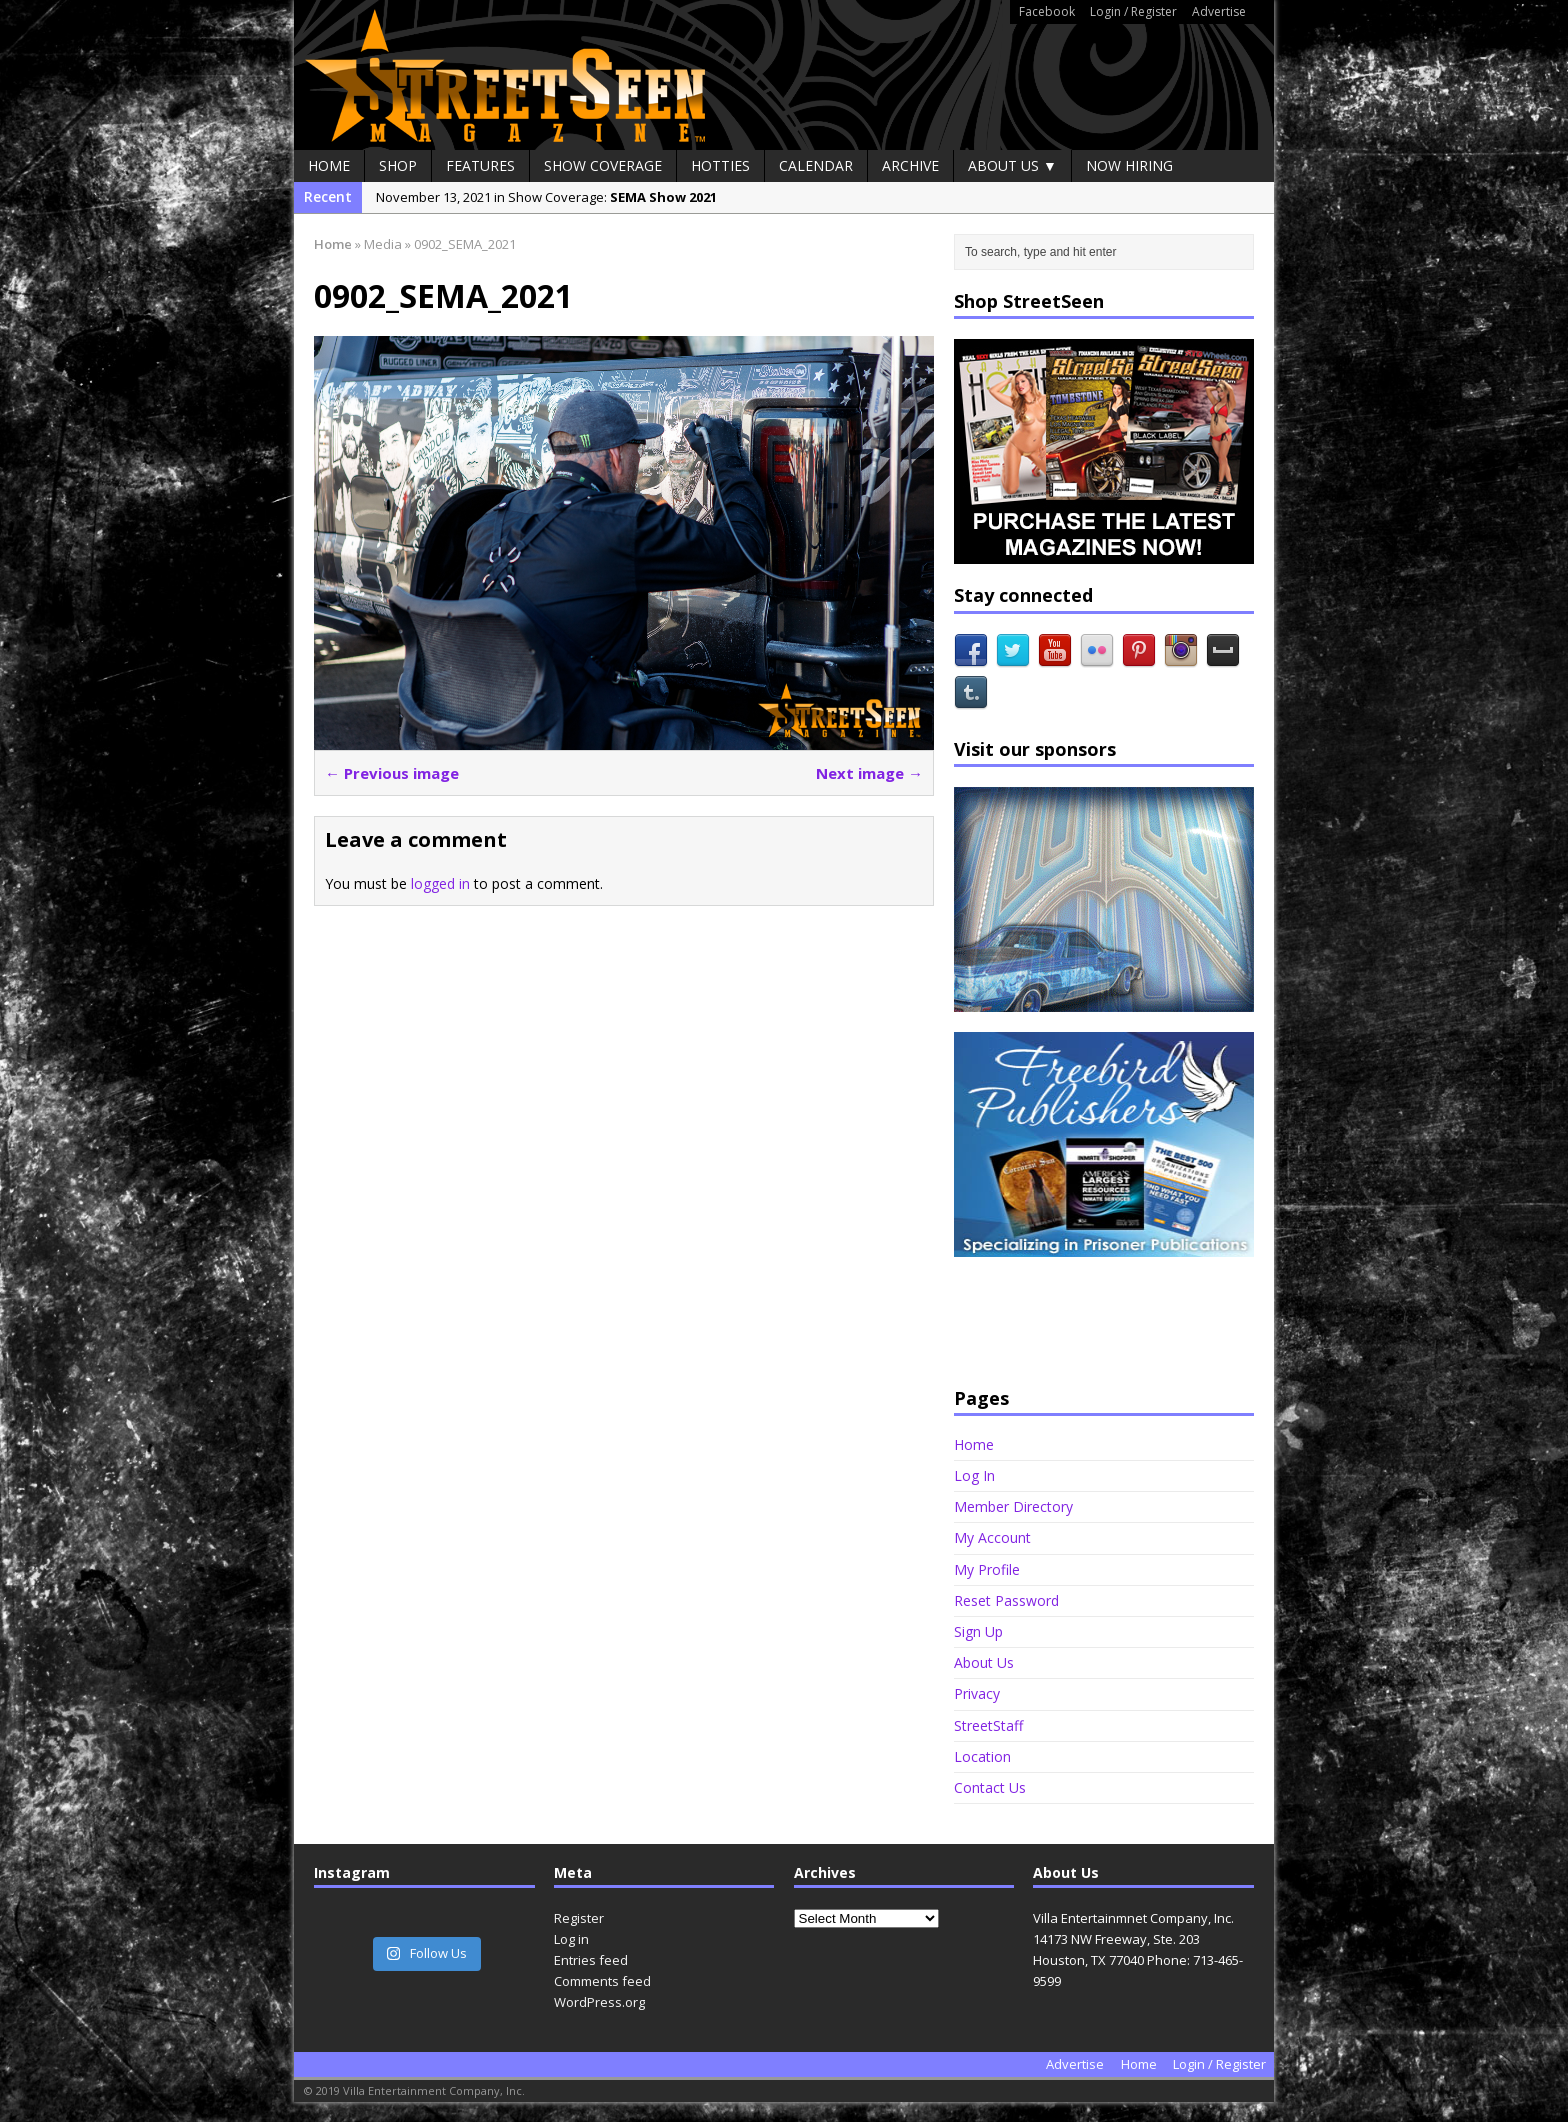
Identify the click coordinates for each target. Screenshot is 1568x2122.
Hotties (720, 165)
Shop (398, 165)
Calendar (816, 165)
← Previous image (392, 773)
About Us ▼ (1012, 165)
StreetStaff (988, 1725)
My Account (992, 1537)
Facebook (1047, 11)
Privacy (977, 1693)
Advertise (1219, 11)
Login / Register (1133, 11)
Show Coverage (603, 165)
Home (329, 165)
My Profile (987, 1569)
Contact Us (990, 1787)
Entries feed (591, 1960)
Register (579, 1918)
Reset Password (1006, 1600)
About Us (984, 1662)
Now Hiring (1129, 165)
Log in (571, 1939)
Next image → (869, 773)
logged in (440, 883)
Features (480, 165)
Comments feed (602, 1981)
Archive (910, 165)
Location (982, 1756)
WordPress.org (599, 2002)
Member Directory (1013, 1506)
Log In (974, 1475)
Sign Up (978, 1631)
